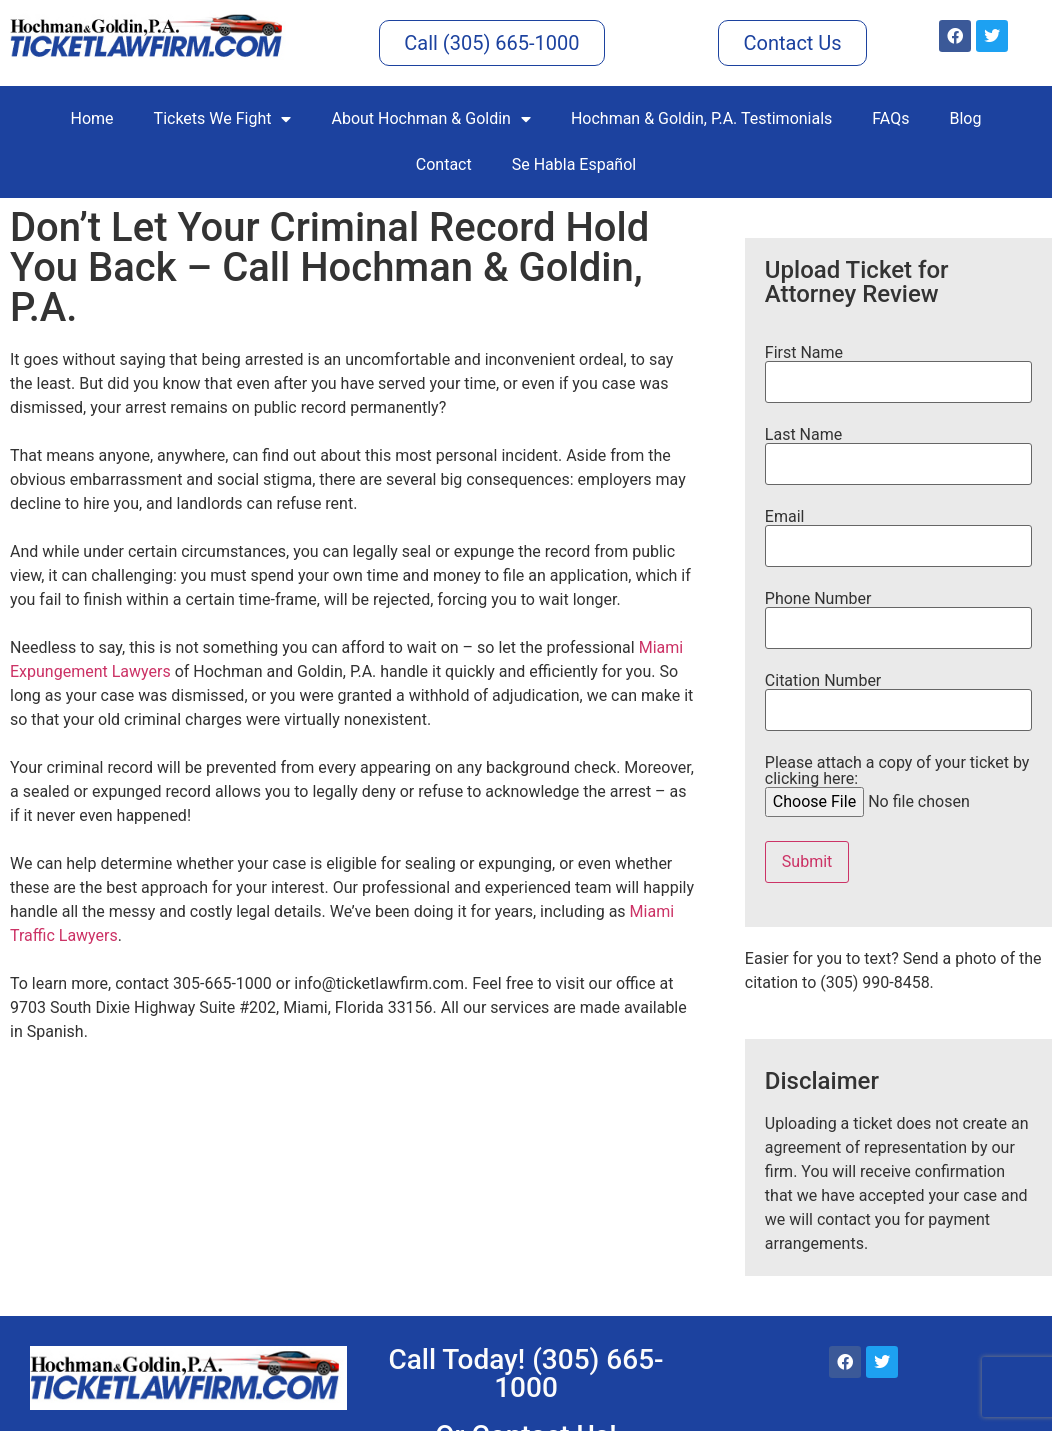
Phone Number (898, 614)
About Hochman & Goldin (430, 119)
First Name (898, 368)
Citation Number (898, 696)
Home (92, 118)
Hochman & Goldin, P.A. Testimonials (701, 118)
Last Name (898, 450)
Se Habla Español (574, 164)
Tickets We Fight (223, 119)
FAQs (890, 118)
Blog (965, 118)
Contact (444, 164)
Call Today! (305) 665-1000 (525, 1373)
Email (898, 532)
